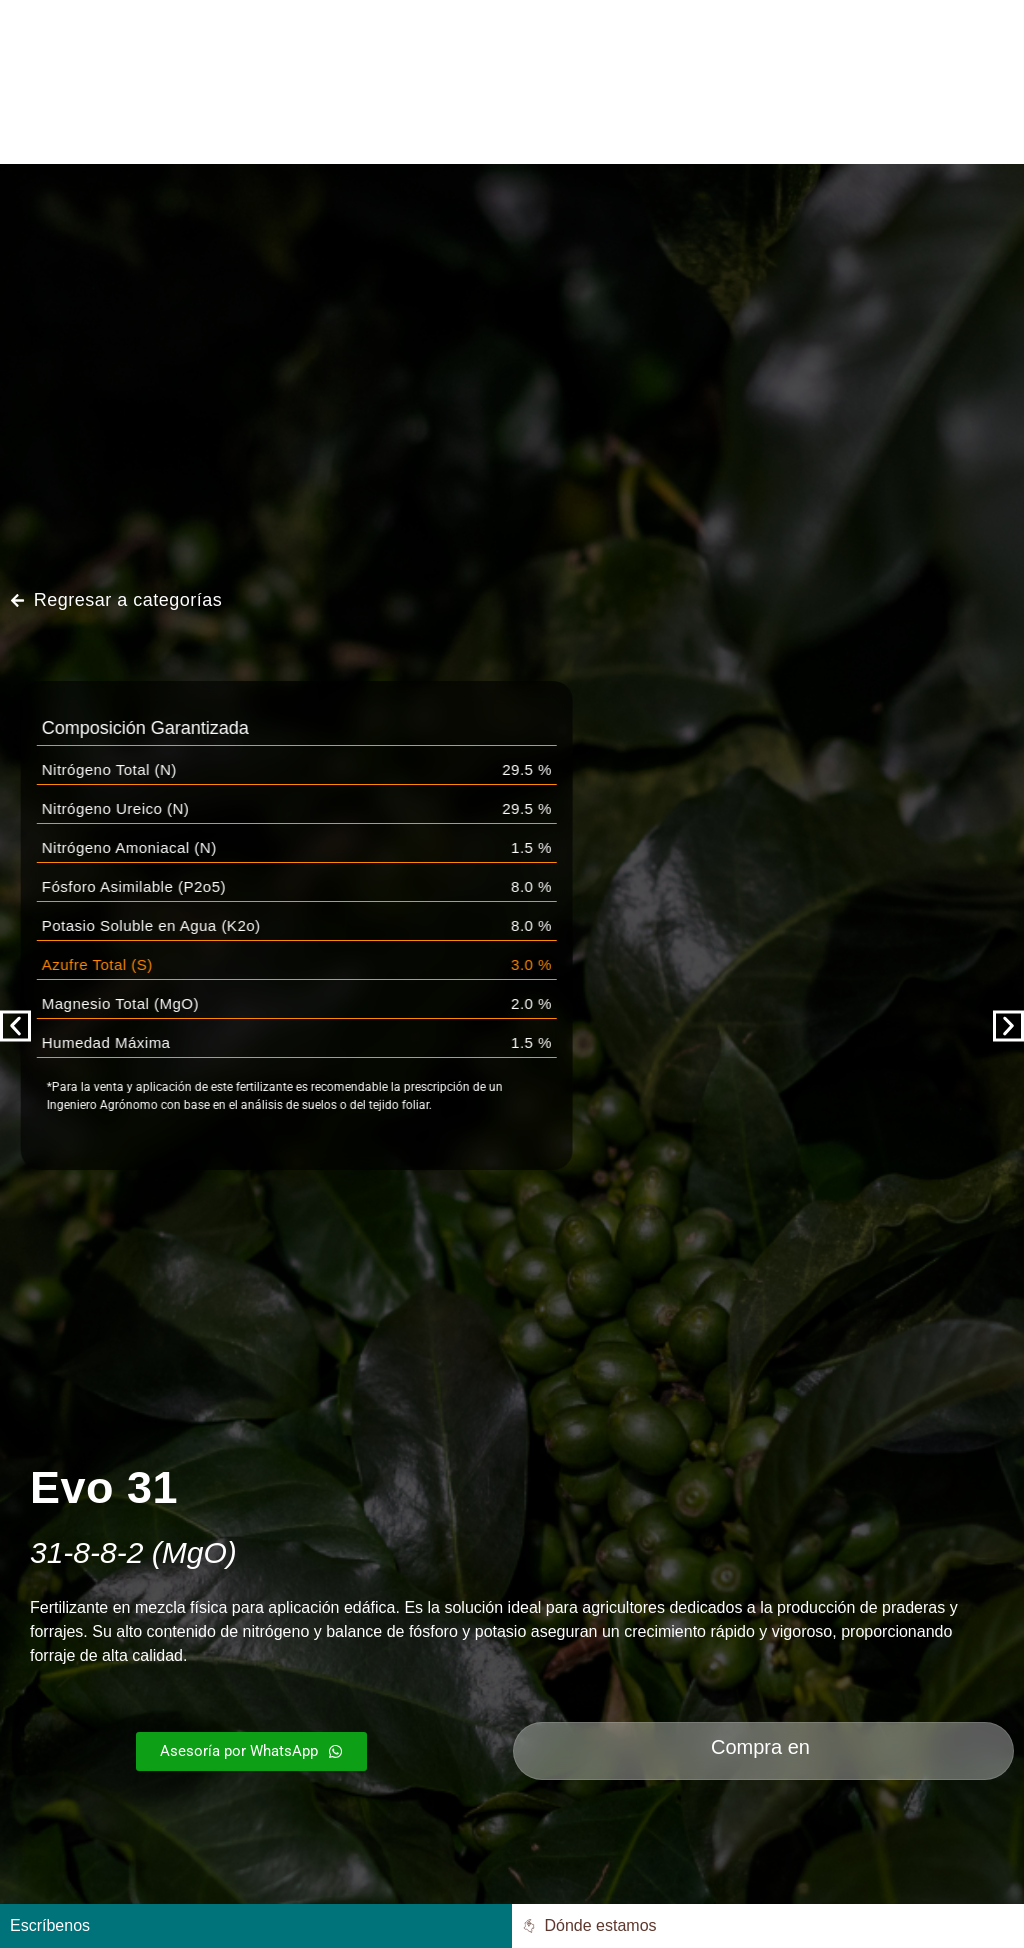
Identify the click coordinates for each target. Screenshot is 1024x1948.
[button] (15, 1026)
